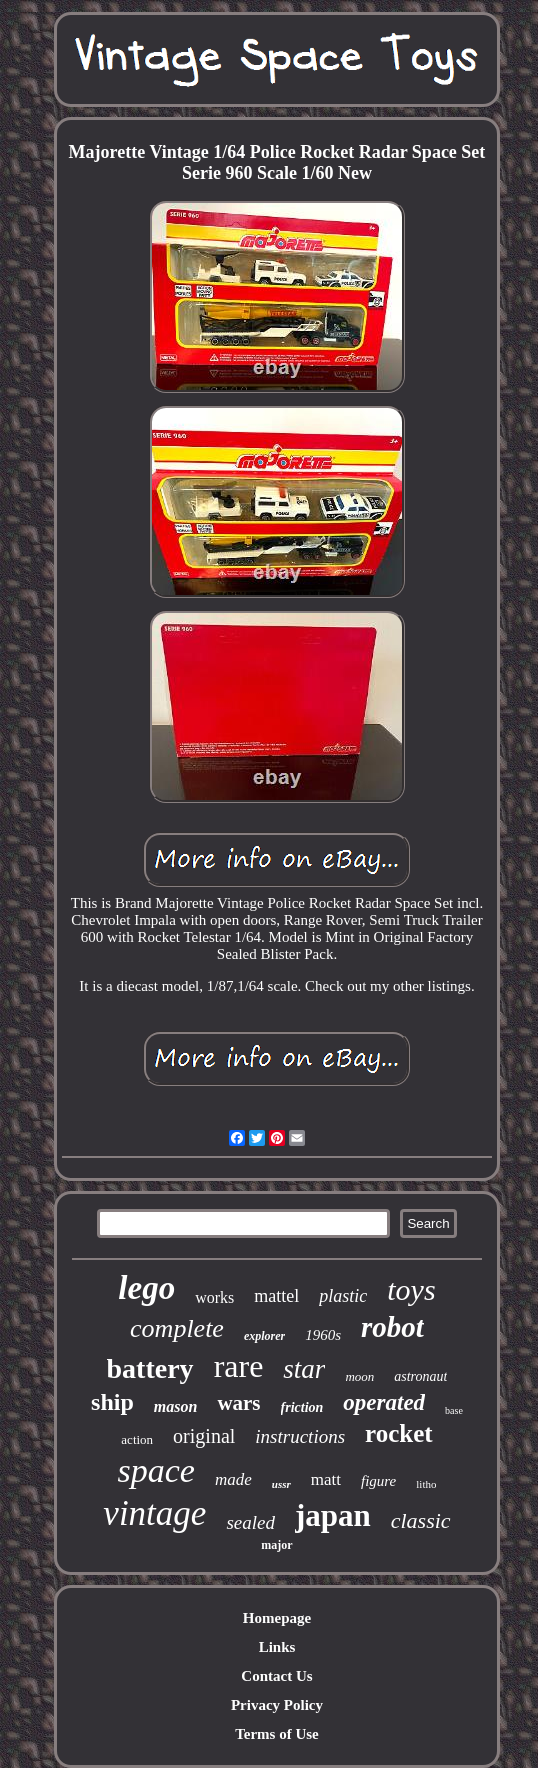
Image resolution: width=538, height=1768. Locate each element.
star (304, 1369)
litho (426, 1484)
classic (421, 1520)
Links (277, 1647)
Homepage (277, 1618)
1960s (323, 1335)
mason (176, 1406)
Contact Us (276, 1676)
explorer (264, 1336)
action (137, 1439)
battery (150, 1368)
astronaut (420, 1376)
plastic (343, 1296)
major (276, 1545)
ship (112, 1402)
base (454, 1410)
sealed (250, 1522)
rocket (399, 1433)
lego (146, 1288)
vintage (154, 1513)
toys (411, 1289)
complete (177, 1328)
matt (326, 1479)
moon (359, 1376)
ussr (281, 1484)
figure (378, 1481)
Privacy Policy (277, 1705)
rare (239, 1366)
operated (384, 1402)
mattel (276, 1296)
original (204, 1436)
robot (392, 1327)
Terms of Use (277, 1734)
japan (333, 1515)
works (214, 1297)
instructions (300, 1436)
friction (302, 1407)
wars (238, 1403)
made (233, 1479)
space (156, 1470)
